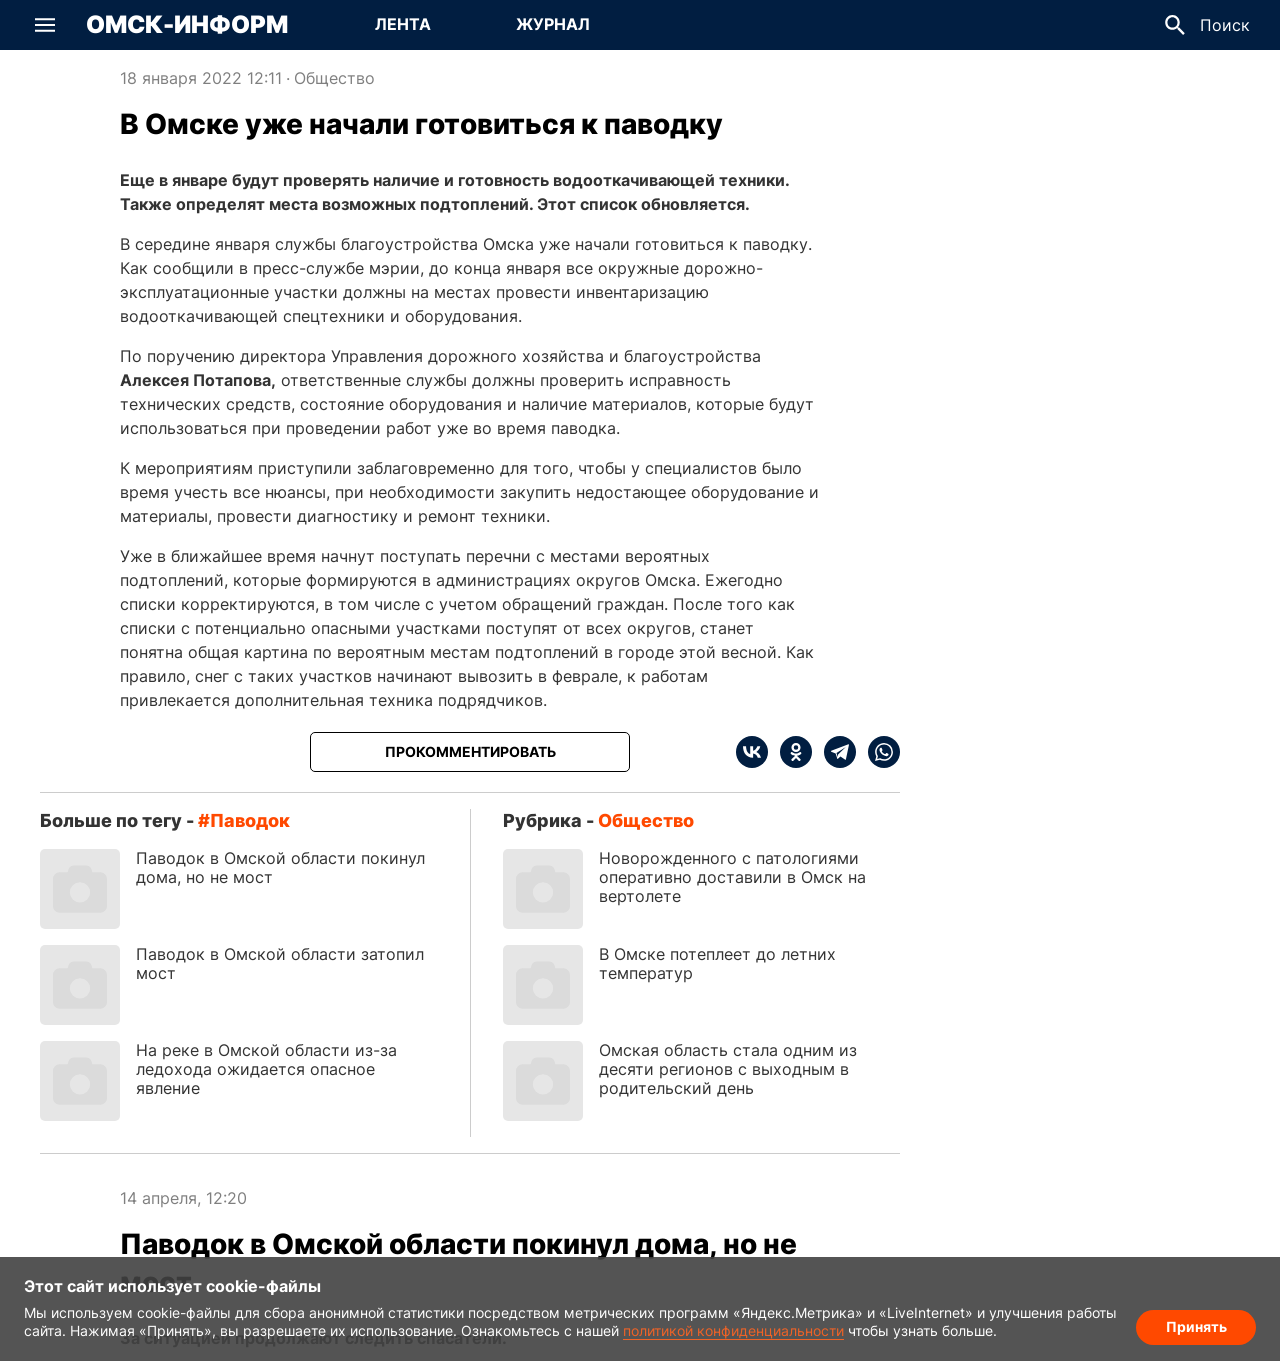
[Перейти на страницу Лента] (403, 25)
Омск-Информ (187, 25)
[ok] (790, 752)
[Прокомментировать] (470, 752)
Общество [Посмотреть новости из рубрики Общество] (334, 78)
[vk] (752, 752)
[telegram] (834, 752)
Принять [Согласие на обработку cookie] (1196, 1326)
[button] (45, 25)
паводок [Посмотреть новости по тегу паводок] (250, 820)
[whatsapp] (878, 752)
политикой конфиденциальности (733, 1330)
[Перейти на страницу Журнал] (553, 25)
